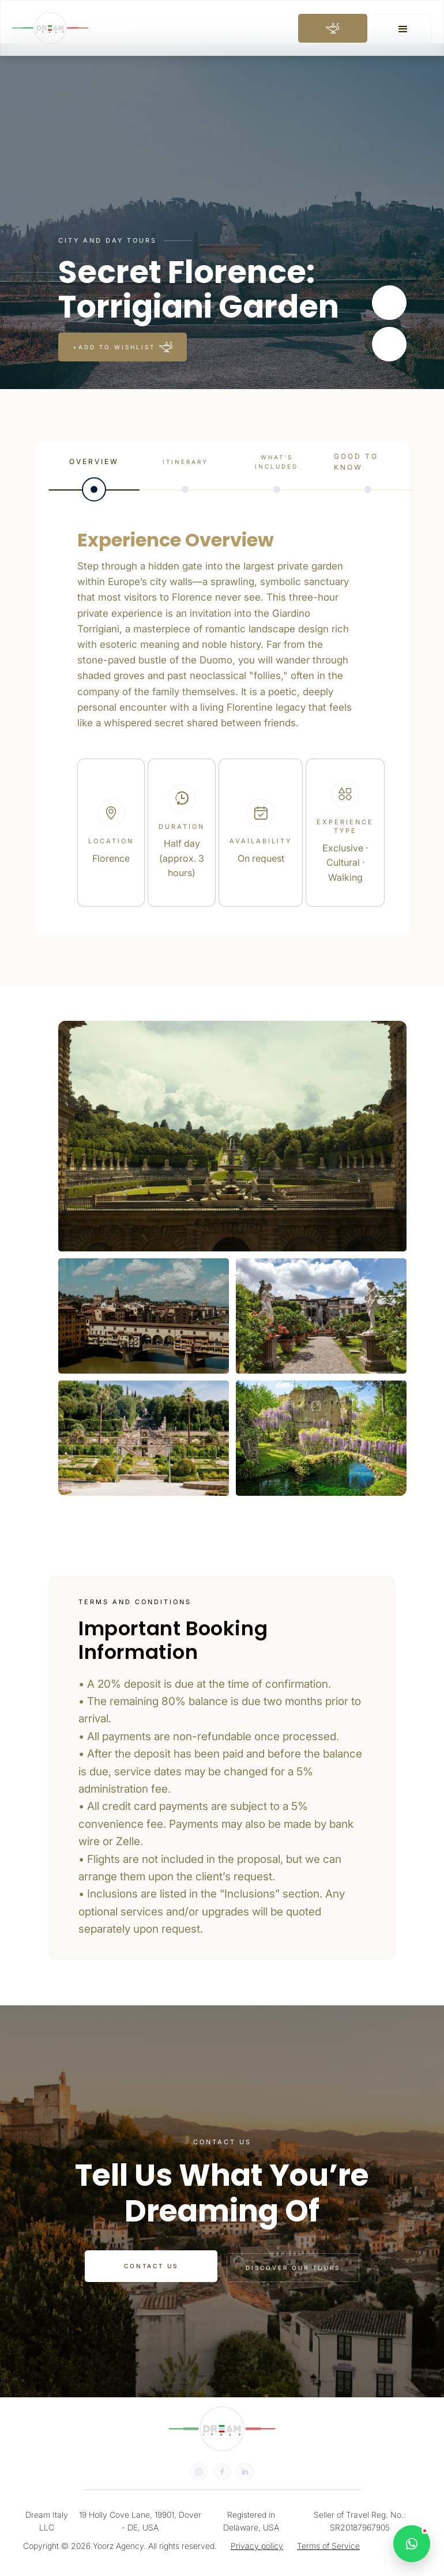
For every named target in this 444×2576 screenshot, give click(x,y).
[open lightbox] (232, 1136)
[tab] (94, 472)
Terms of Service (328, 2546)
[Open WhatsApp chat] (411, 2543)
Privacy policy (257, 2546)
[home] (50, 28)
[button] (403, 28)
